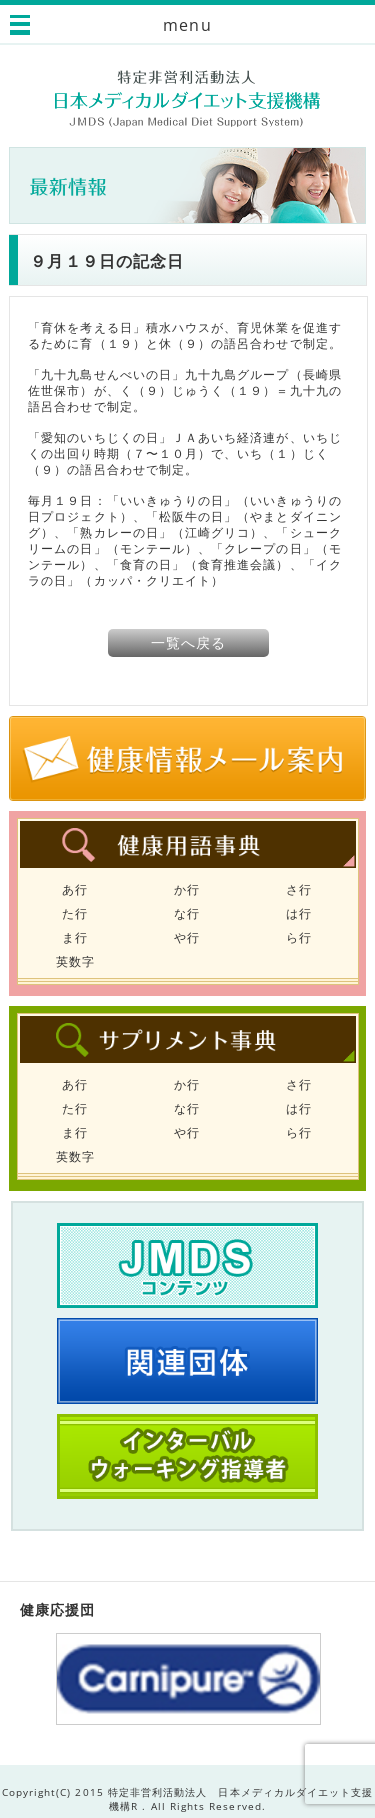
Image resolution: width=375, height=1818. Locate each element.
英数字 (75, 961)
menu (187, 25)
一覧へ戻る (188, 642)
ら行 (299, 937)
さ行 (299, 889)
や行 (187, 937)
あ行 (75, 889)
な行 (187, 913)
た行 (75, 913)
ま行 (75, 937)
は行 (299, 913)
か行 (187, 889)
